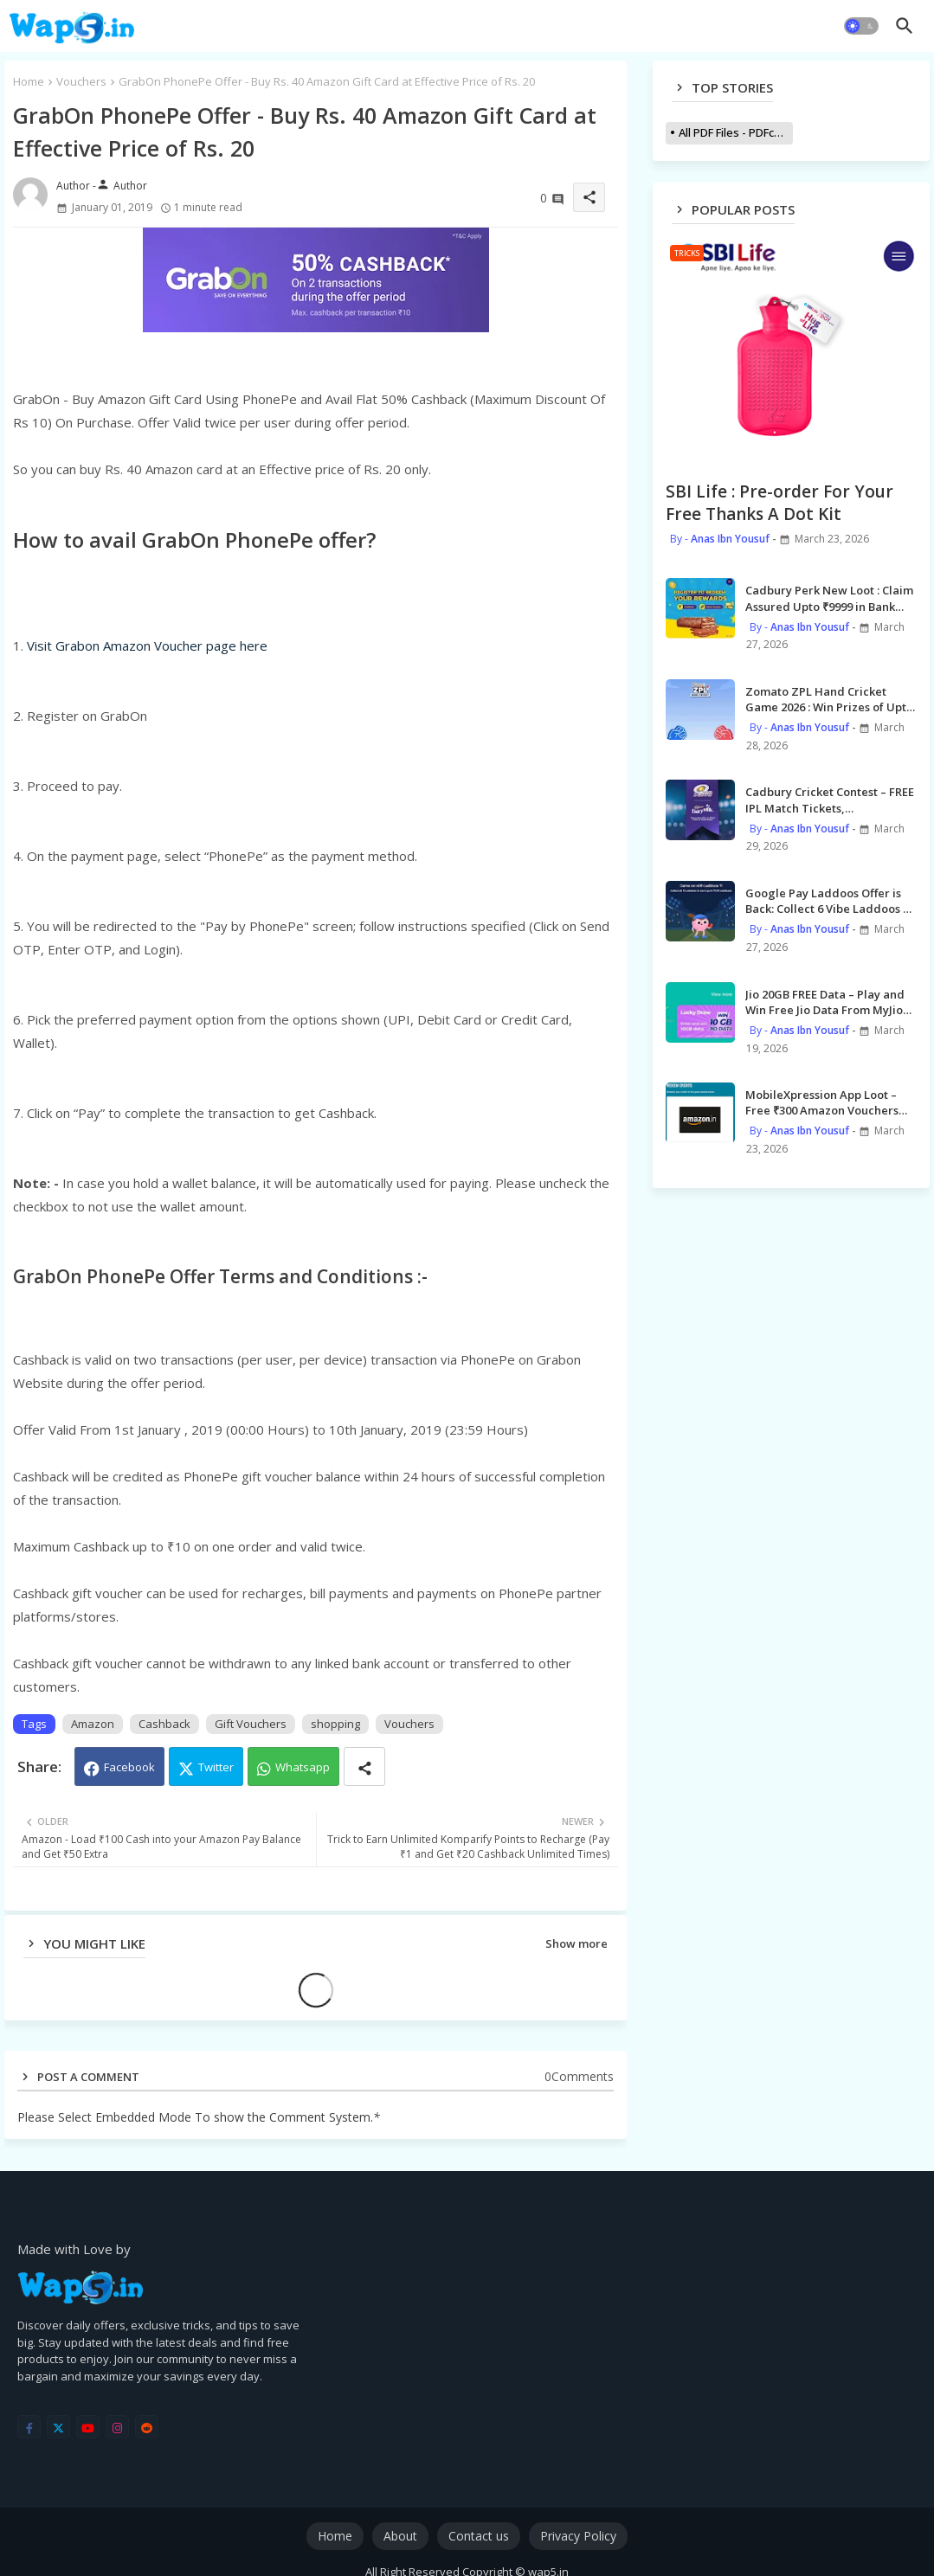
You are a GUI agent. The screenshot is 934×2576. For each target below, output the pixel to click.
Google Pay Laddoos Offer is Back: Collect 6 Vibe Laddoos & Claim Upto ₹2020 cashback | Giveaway (828, 900)
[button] (861, 26)
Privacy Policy (578, 2536)
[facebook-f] (29, 2426)
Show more (576, 1943)
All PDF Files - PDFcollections (736, 132)
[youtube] (88, 2426)
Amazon (92, 1723)
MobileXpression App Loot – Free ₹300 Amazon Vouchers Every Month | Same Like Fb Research (822, 1102)
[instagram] (117, 2426)
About (400, 2536)
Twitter (216, 1767)
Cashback (164, 1723)
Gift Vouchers (251, 1723)
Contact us (478, 2536)
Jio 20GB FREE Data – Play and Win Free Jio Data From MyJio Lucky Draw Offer (825, 1002)
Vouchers (81, 81)
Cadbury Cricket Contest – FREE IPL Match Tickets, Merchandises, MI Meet (829, 799)
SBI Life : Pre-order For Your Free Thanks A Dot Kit (779, 503)
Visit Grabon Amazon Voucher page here (147, 645)
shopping (335, 1723)
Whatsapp (302, 1767)
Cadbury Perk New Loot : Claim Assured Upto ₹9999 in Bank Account (829, 597)
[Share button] (364, 1766)
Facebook (129, 1767)
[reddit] (146, 2426)
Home (28, 81)
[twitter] (58, 2426)
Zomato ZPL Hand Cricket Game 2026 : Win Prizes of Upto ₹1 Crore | (829, 699)
